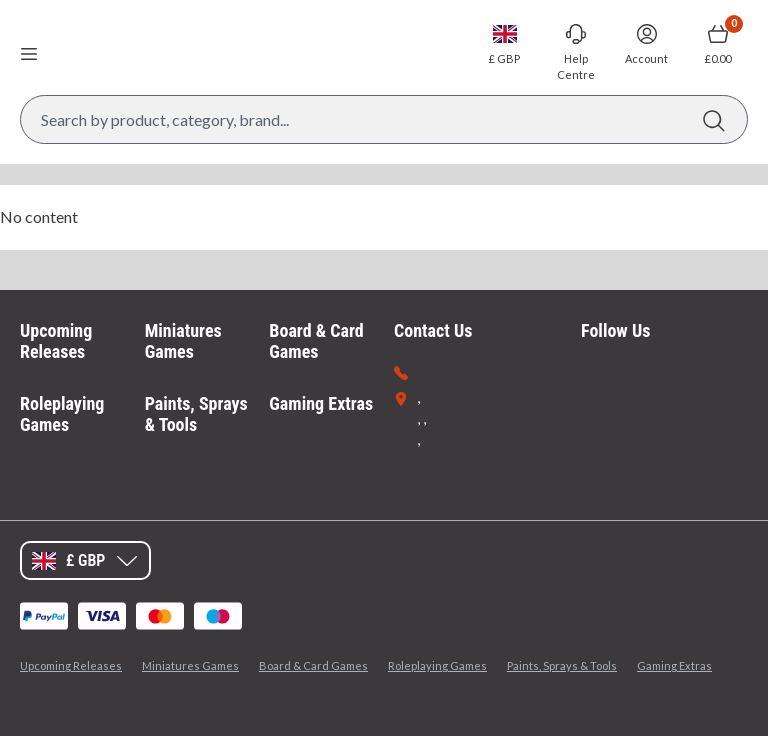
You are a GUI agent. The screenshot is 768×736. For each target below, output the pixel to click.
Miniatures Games (183, 341)
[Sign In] (646, 43)
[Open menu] (29, 53)
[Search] (713, 119)
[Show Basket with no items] (717, 43)
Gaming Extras (321, 403)
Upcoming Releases (56, 341)
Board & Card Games (316, 341)
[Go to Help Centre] (575, 52)
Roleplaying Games (62, 414)
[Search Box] (384, 119)
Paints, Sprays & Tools (196, 414)
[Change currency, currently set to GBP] (504, 43)
